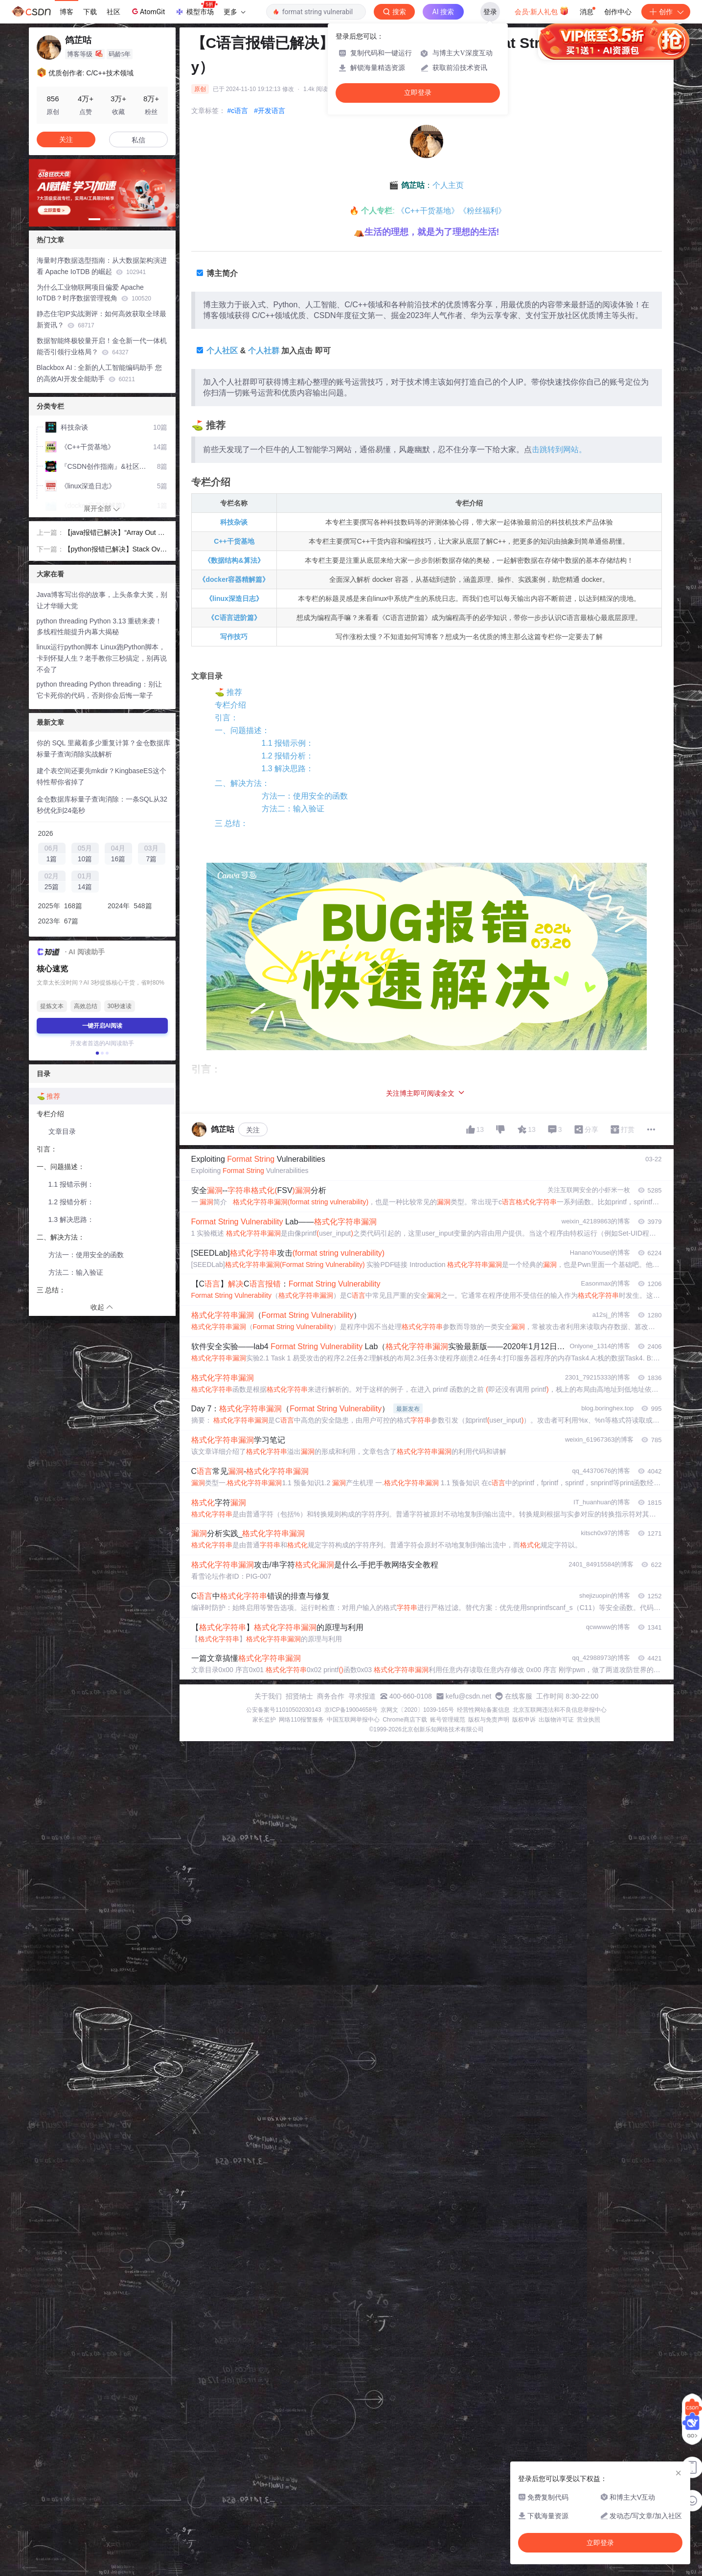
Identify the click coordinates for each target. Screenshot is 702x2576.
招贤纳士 (299, 1696)
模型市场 (196, 9)
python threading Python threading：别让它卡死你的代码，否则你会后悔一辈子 (99, 689)
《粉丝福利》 (482, 211)
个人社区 (222, 350)
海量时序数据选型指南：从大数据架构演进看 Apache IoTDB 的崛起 (102, 266)
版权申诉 (524, 1719)
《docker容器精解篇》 (234, 579)
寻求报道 (362, 1696)
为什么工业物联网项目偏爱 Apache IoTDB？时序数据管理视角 (94, 292)
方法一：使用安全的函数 (305, 796)
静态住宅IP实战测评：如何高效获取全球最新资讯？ (101, 319)
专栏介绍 (230, 705)
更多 (234, 12)
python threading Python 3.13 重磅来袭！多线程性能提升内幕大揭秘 (99, 626)
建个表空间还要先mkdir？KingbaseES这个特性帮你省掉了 (101, 776)
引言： (226, 717)
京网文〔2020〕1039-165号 (417, 1709)
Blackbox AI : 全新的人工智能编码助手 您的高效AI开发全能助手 (99, 373)
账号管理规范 (447, 1719)
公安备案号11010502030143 (283, 1709)
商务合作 (330, 1696)
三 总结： (231, 823)
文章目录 (62, 1131)
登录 (490, 12)
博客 (66, 12)
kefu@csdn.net (469, 1696)
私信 (138, 140)
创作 (666, 12)
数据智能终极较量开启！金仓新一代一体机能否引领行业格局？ (102, 346)
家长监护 (264, 1719)
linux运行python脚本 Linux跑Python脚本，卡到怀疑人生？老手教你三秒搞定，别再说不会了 (102, 658)
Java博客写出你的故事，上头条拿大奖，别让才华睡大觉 (102, 600)
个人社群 (263, 350)
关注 (253, 1130)
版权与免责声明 (488, 1719)
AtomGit (147, 11)
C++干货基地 (234, 541)
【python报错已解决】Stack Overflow (115, 550)
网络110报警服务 (301, 1719)
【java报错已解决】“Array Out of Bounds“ (114, 533)
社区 (113, 12)
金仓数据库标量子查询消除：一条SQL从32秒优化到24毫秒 (102, 804)
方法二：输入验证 (293, 809)
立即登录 (417, 92)
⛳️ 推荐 (228, 692)
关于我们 (268, 1696)
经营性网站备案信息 (483, 1709)
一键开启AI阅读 (102, 1025)
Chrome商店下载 (405, 1719)
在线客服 (518, 1696)
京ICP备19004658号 (351, 1709)
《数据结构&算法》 (234, 560)
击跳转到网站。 (559, 449)
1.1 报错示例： (288, 743)
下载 (90, 12)
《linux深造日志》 (234, 598)
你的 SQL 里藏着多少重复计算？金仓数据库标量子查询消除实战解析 (103, 748)
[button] (94, 219)
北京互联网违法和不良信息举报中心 (560, 1709)
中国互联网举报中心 (353, 1719)
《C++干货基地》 (427, 211)
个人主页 (448, 185)
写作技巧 (234, 637)
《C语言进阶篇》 (233, 617)
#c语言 (238, 111)
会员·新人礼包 (542, 11)
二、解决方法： (242, 783)
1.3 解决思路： (288, 768)
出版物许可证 (556, 1719)
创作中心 (618, 12)
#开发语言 (269, 111)
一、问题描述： (242, 730)
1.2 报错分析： (288, 756)
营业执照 (588, 1719)
